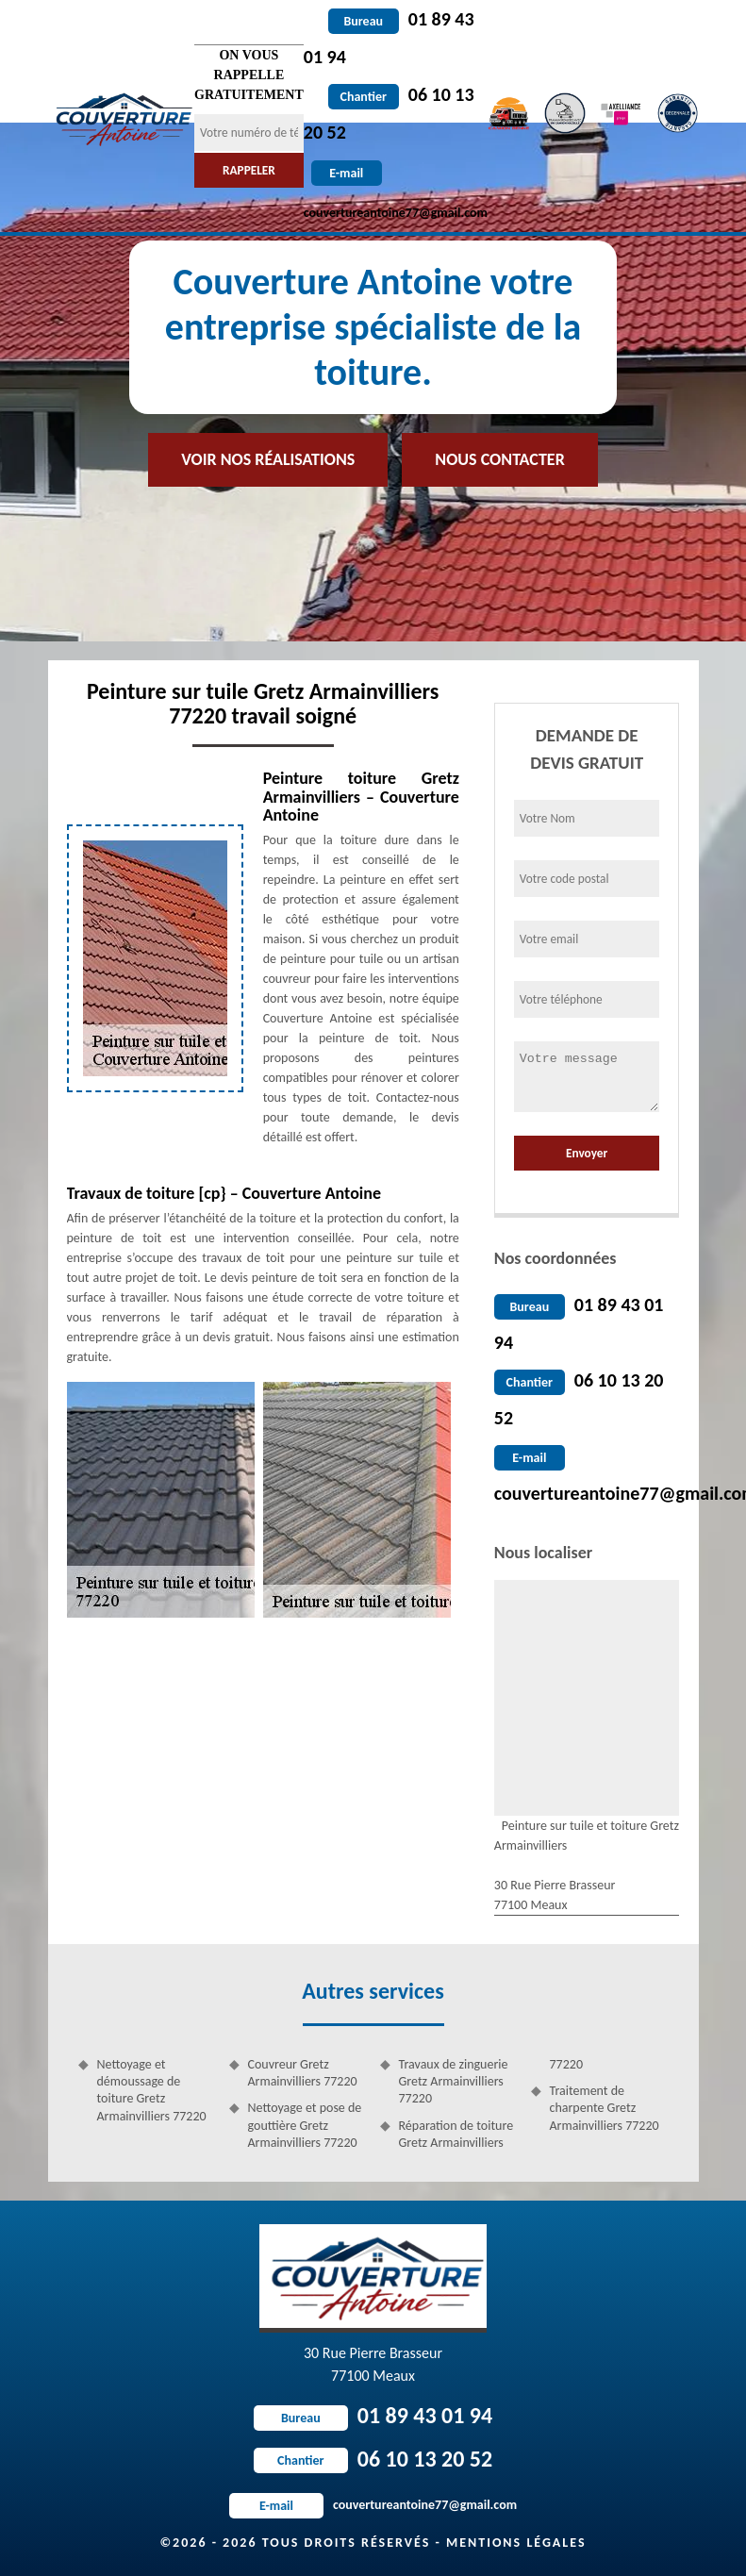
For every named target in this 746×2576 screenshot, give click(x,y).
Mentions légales (516, 2542)
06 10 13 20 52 (373, 2458)
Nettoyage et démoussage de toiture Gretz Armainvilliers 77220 (152, 2090)
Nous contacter (499, 459)
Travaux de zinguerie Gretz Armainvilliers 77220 (453, 2081)
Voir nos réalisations (268, 459)
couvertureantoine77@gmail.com (373, 2505)
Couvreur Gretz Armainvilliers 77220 (302, 2072)
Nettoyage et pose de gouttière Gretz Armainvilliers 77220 (305, 2125)
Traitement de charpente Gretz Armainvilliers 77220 (604, 2108)
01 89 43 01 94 (373, 2415)
